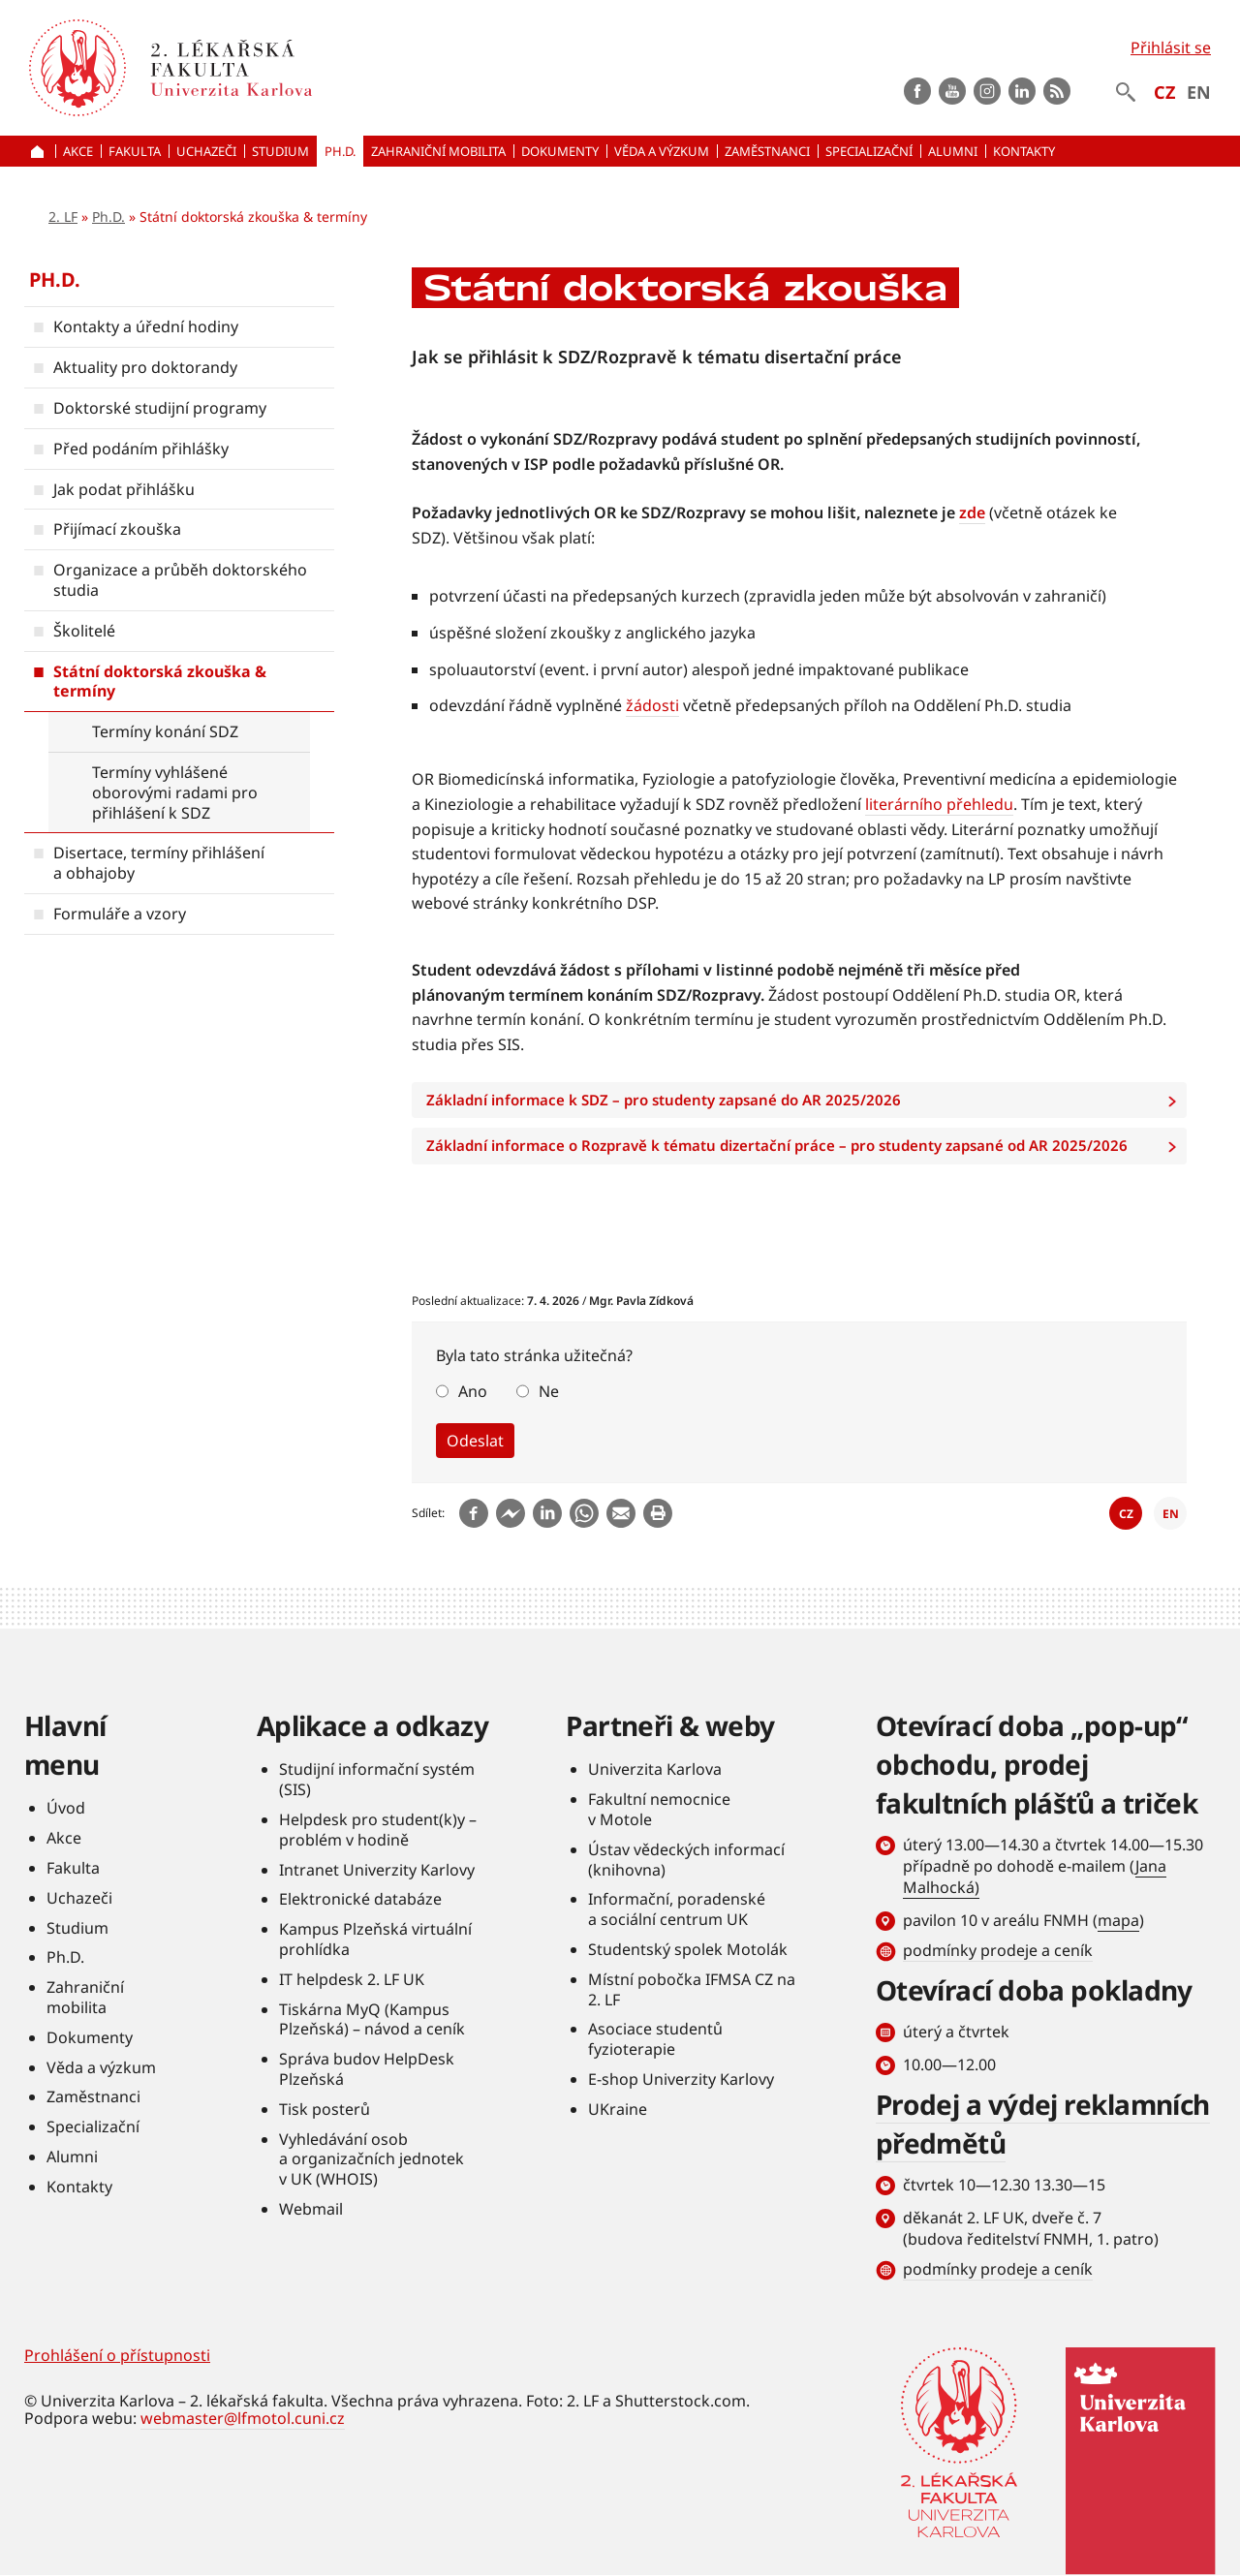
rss (1056, 91)
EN (1199, 92)
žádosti (652, 705)
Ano (472, 1391)
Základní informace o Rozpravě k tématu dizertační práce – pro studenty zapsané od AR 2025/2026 (806, 1146)
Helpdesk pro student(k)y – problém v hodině (378, 1829)
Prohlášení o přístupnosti (117, 2355)
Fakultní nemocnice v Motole (659, 1809)
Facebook (917, 91)
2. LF (63, 216)
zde (972, 512)
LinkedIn (1022, 91)
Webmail (311, 2208)
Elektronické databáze (360, 1898)
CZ (1164, 92)
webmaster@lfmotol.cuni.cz (242, 2418)
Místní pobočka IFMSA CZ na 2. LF (691, 1989)
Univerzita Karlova (655, 1769)
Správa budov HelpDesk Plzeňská (366, 2069)
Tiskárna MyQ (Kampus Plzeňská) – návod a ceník (372, 2019)
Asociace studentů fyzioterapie (655, 2039)
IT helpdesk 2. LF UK (351, 1979)
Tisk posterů (324, 2109)
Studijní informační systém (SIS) (377, 1779)
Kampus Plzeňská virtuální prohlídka (375, 1939)
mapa (1118, 1920)
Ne (549, 1391)
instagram (987, 91)
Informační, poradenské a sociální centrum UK (676, 1909)
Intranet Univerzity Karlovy (377, 1869)
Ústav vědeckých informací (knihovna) (686, 1859)
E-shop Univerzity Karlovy (681, 2079)
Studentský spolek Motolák (688, 1949)
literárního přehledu (939, 804)
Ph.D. (108, 216)
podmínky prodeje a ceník (998, 1950)
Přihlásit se (1171, 47)
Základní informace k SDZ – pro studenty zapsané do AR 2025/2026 (806, 1100)
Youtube (952, 91)
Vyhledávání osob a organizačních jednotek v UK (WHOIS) (371, 2159)
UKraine (617, 2109)
